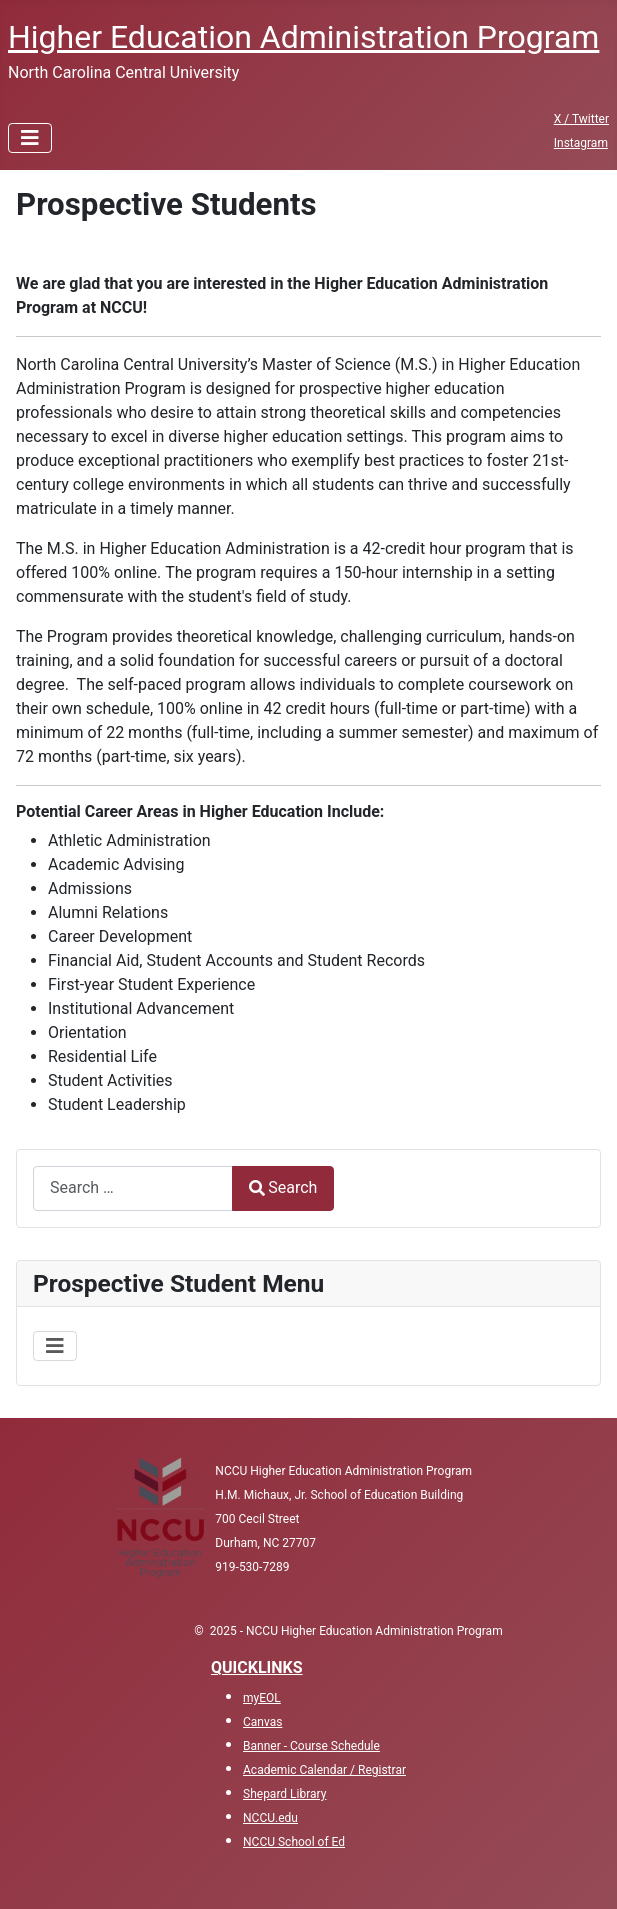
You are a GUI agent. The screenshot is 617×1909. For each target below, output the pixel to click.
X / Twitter (581, 119)
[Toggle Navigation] (30, 138)
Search (283, 1187)
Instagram (581, 143)
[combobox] (133, 1188)
